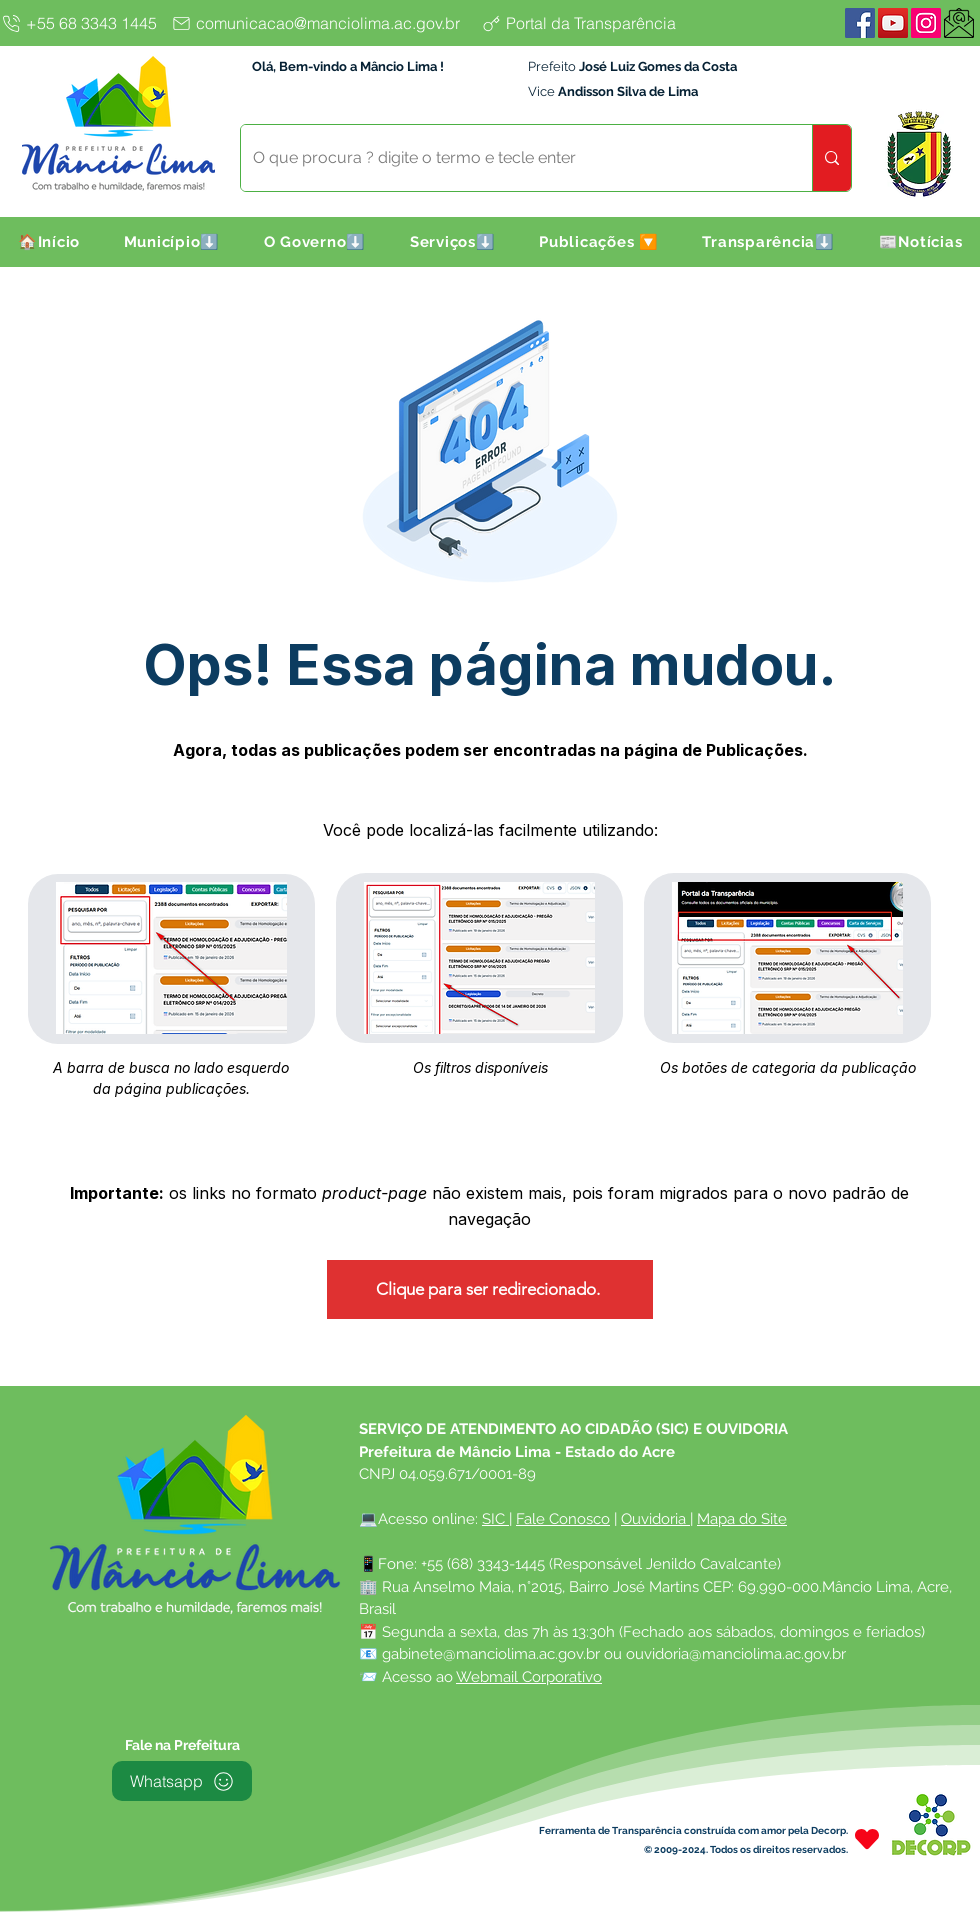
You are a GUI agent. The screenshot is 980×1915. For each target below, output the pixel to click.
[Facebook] (860, 23)
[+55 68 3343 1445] (82, 23)
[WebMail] (959, 23)
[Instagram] (926, 23)
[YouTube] (893, 23)
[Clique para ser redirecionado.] (490, 1289)
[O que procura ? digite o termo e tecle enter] (511, 158)
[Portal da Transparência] (594, 23)
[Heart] (867, 1838)
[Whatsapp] (182, 1781)
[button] (172, 242)
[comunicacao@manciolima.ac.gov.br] (321, 23)
